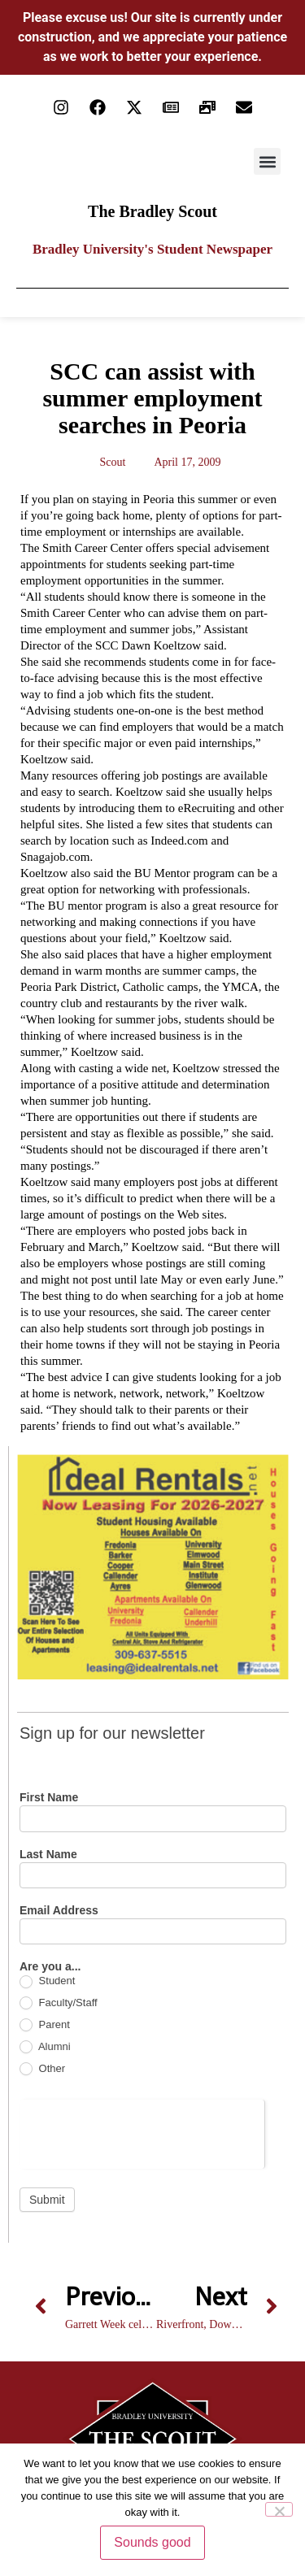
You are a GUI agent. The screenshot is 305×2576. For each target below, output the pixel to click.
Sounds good (152, 2542)
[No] (279, 2509)
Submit (47, 2199)
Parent (45, 2025)
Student (47, 1981)
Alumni (45, 2047)
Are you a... (50, 1967)
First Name (49, 1798)
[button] (267, 161)
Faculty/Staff (59, 2003)
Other (42, 2069)
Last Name (48, 1854)
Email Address (59, 1911)
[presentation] (142, 2131)
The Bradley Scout (152, 211)
